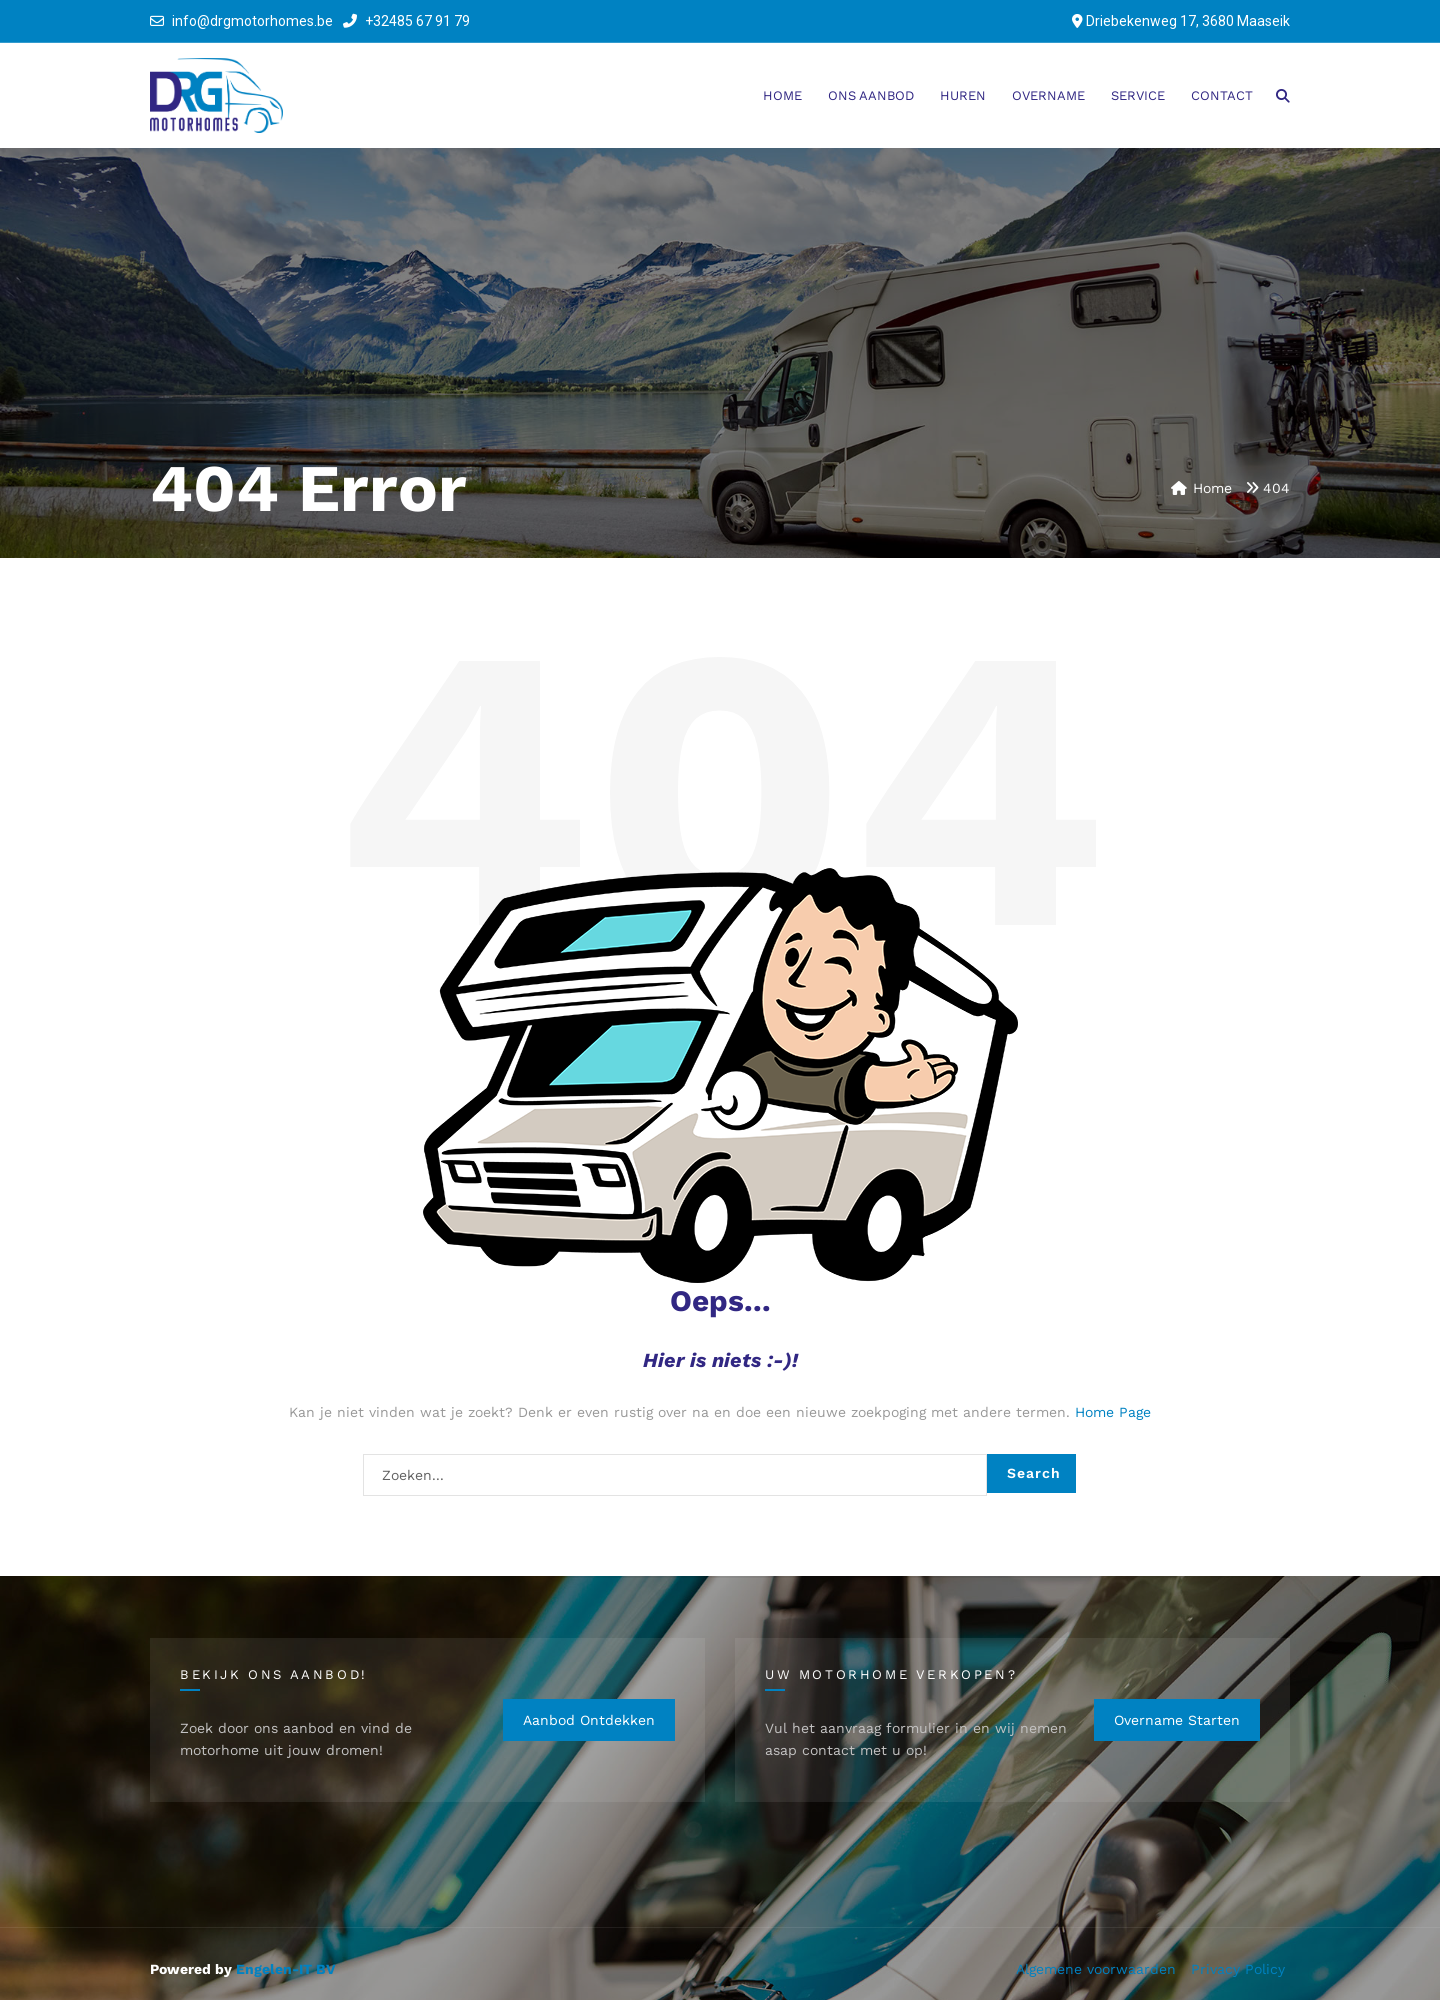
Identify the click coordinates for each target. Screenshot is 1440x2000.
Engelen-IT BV (286, 1969)
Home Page (1113, 1412)
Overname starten (1177, 1720)
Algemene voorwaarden (1096, 1969)
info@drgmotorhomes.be (252, 21)
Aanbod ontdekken (589, 1720)
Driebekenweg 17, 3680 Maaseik (1188, 21)
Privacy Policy (1238, 1969)
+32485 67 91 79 (406, 21)
